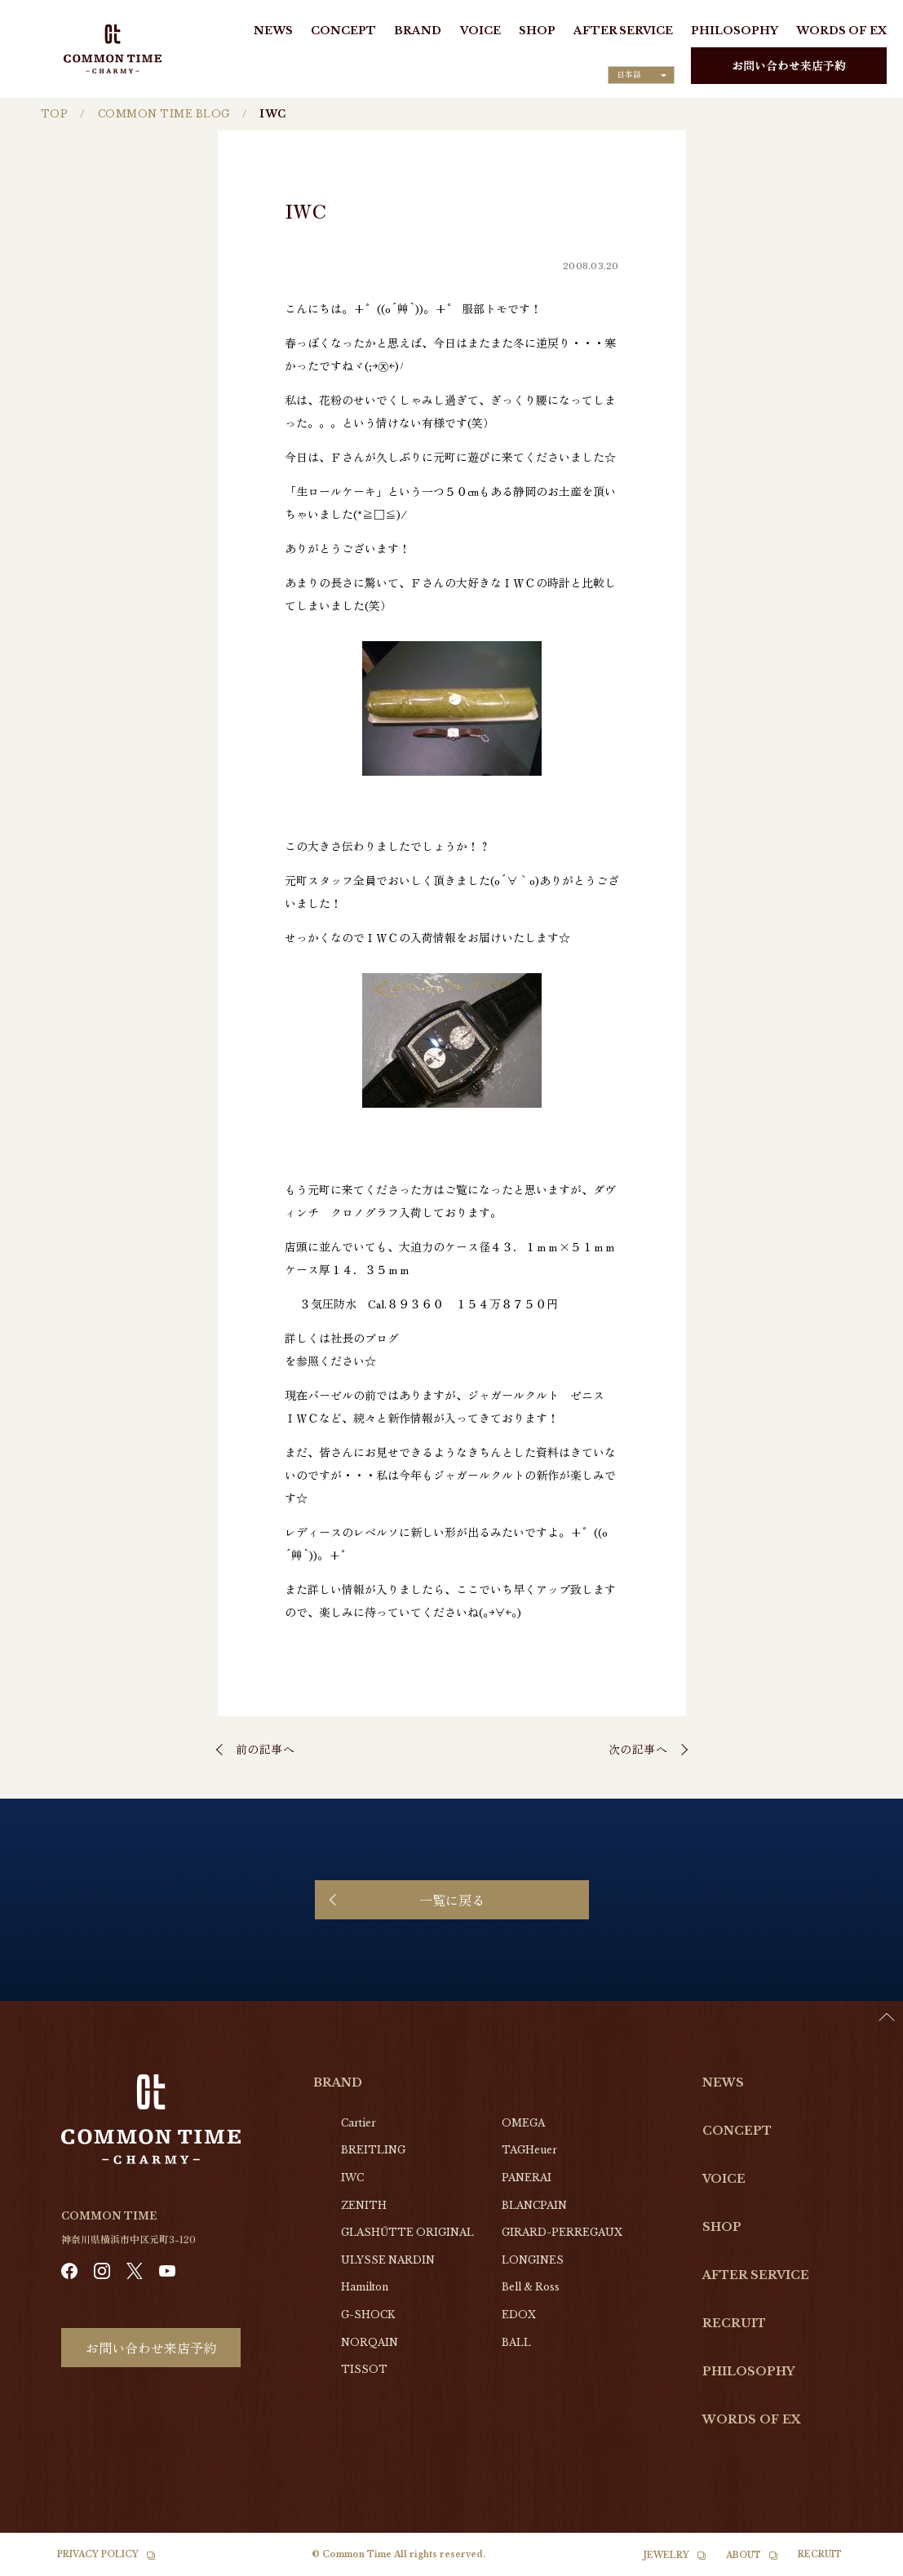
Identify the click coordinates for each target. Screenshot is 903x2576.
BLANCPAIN (534, 2205)
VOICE (480, 31)
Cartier (358, 2123)
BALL (516, 2342)
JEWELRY (666, 2555)
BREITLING (373, 2150)
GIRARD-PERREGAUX (562, 2232)
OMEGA (523, 2123)
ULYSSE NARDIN (388, 2260)
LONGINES (533, 2260)
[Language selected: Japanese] (641, 75)
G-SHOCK (368, 2314)
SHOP (537, 31)
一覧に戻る (452, 1900)
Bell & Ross (531, 2287)
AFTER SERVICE (623, 31)
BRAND (417, 31)
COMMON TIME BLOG (164, 114)
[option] (862, 2563)
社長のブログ (364, 1338)
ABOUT (743, 2555)
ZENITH (364, 2205)
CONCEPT (343, 31)
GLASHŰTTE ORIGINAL (407, 2232)
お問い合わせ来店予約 (789, 65)
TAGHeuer (529, 2150)
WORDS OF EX (841, 31)
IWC (352, 2177)
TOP (54, 114)
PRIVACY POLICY (98, 2554)
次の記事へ (638, 1749)
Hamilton (364, 2287)
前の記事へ (265, 1749)
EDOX (519, 2314)
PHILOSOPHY (734, 31)
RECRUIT (734, 2323)
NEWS (273, 31)
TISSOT (364, 2369)
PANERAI (526, 2177)
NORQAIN (369, 2342)
